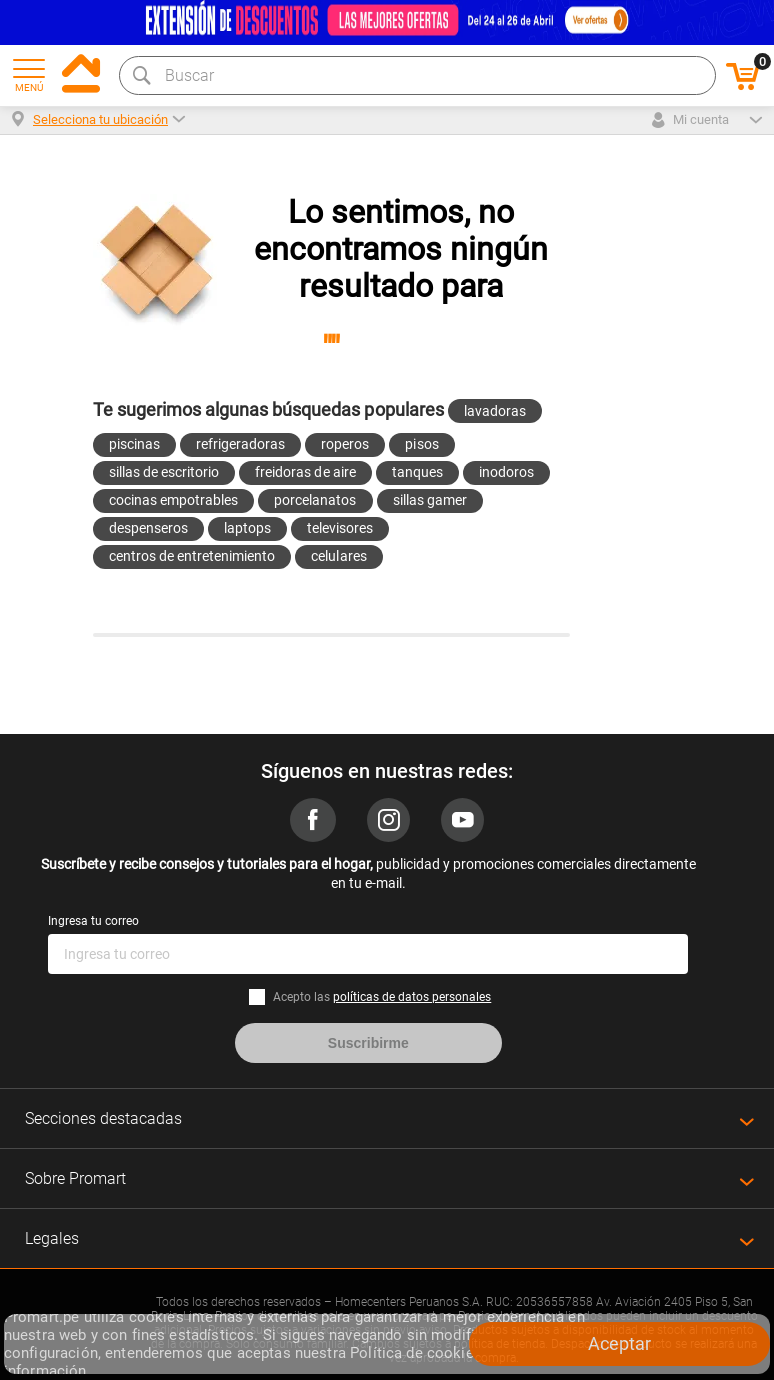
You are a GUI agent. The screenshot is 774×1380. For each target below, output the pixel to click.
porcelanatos (315, 500)
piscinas (134, 444)
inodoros (506, 472)
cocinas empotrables (173, 500)
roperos (345, 444)
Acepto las (382, 997)
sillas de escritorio (164, 472)
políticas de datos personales (412, 997)
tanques (417, 472)
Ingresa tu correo (93, 921)
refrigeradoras (240, 444)
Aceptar (619, 1343)
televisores (340, 528)
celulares (338, 556)
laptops (247, 528)
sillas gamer (430, 500)
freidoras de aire (305, 472)
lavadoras (495, 411)
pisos (421, 444)
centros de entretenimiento (192, 556)
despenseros (148, 528)
